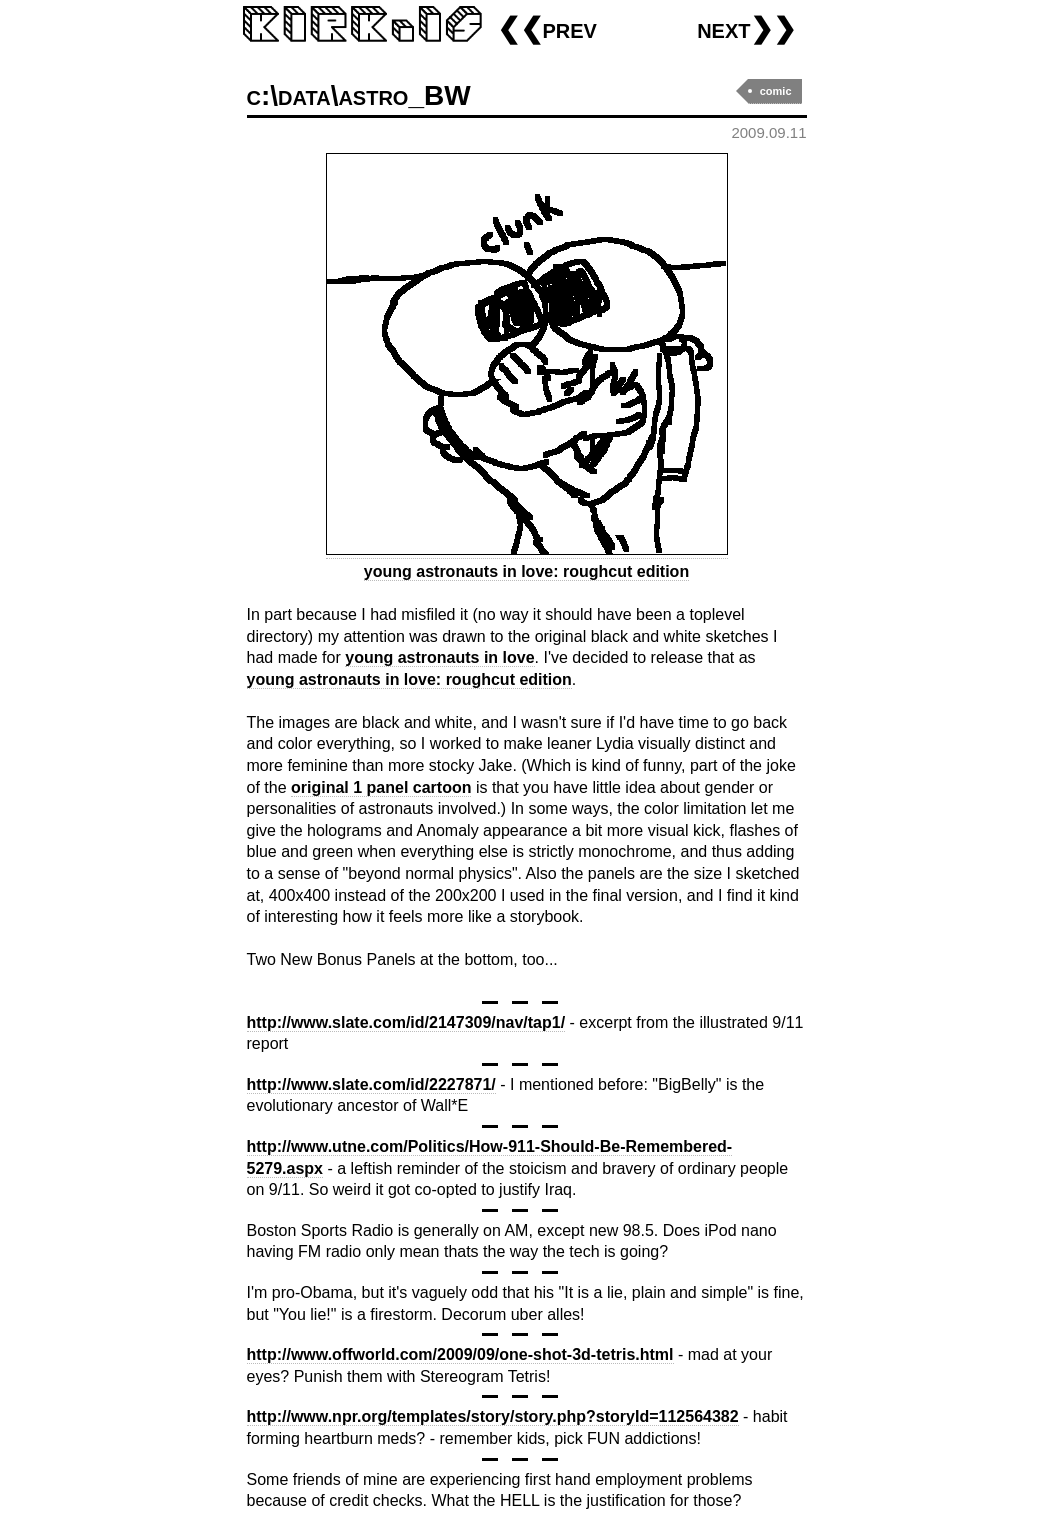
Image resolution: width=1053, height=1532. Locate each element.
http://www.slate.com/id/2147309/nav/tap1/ (406, 1022)
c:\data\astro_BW (359, 95)
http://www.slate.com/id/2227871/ (371, 1084)
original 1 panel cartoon (381, 787)
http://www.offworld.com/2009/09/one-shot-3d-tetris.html (460, 1354)
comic (776, 91)
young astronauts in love (439, 657)
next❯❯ (746, 28)
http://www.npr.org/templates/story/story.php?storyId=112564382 (493, 1416)
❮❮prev (547, 28)
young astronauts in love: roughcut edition (409, 679)
